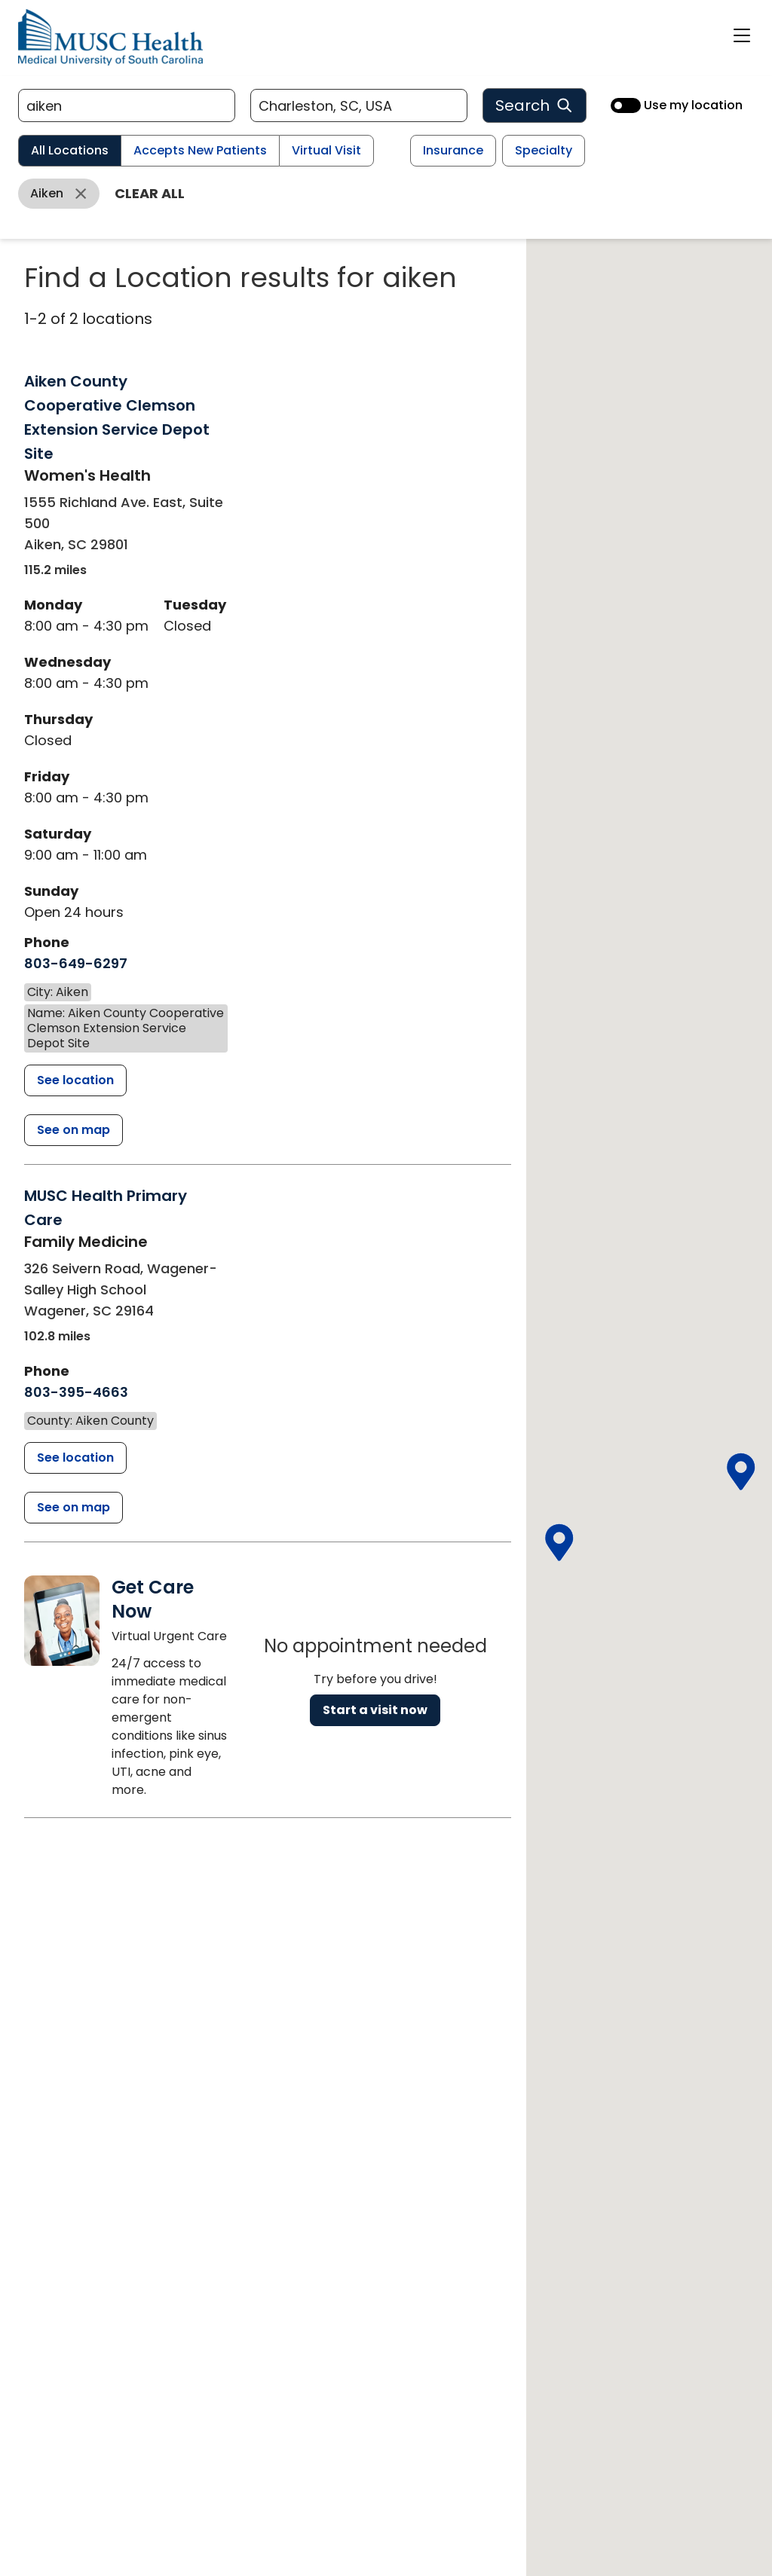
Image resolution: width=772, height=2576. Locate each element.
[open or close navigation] (742, 35)
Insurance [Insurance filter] (453, 150)
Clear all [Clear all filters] (150, 193)
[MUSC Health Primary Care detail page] (75, 1458)
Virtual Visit (326, 150)
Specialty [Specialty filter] (543, 150)
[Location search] (358, 105)
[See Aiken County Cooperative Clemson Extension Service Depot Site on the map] (73, 1130)
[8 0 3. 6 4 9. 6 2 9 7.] (75, 963)
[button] (740, 1472)
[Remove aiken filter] (59, 194)
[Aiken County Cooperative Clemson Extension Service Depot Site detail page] (75, 1080)
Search (534, 105)
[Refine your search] (126, 105)
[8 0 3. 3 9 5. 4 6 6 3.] (76, 1392)
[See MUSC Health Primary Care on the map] (73, 1507)
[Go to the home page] (110, 37)
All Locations (70, 150)
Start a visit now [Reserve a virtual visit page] (375, 1710)
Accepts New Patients (200, 150)
